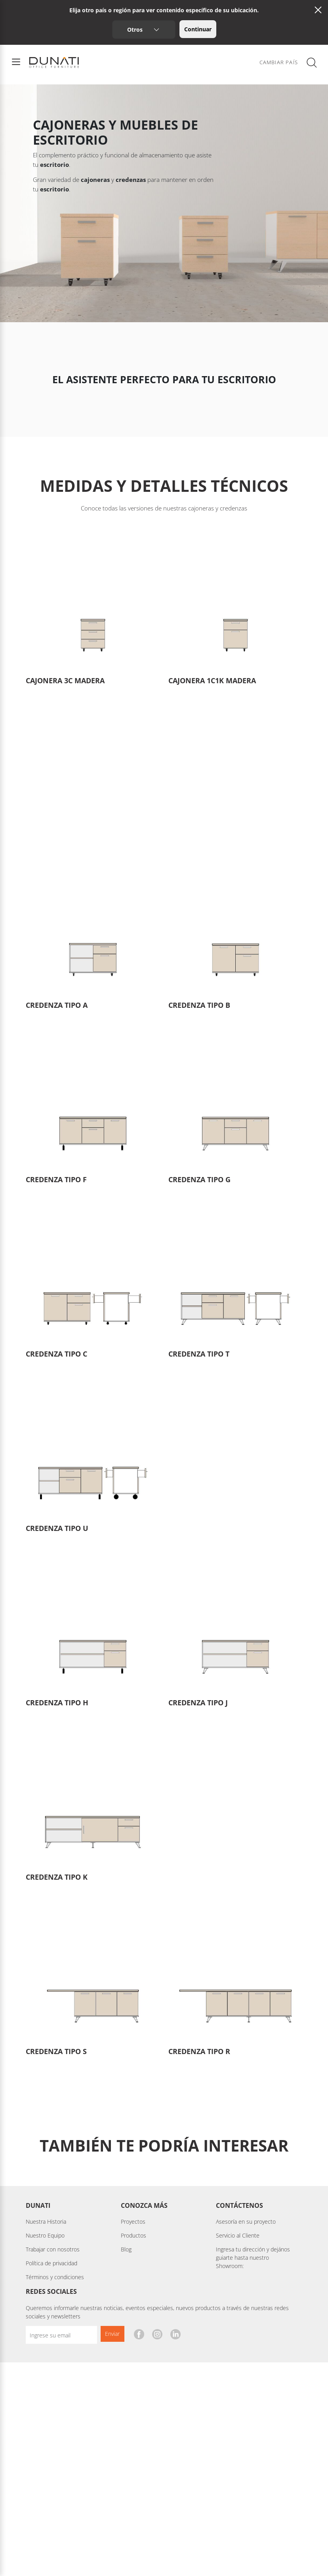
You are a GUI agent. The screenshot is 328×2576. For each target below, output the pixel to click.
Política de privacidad (51, 2263)
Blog (126, 2249)
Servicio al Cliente (237, 2235)
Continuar (198, 29)
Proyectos (133, 2221)
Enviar (112, 2333)
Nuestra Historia (46, 2221)
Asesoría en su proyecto (246, 2221)
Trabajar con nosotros (53, 2249)
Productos (133, 2235)
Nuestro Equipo (45, 2235)
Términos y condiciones (55, 2277)
